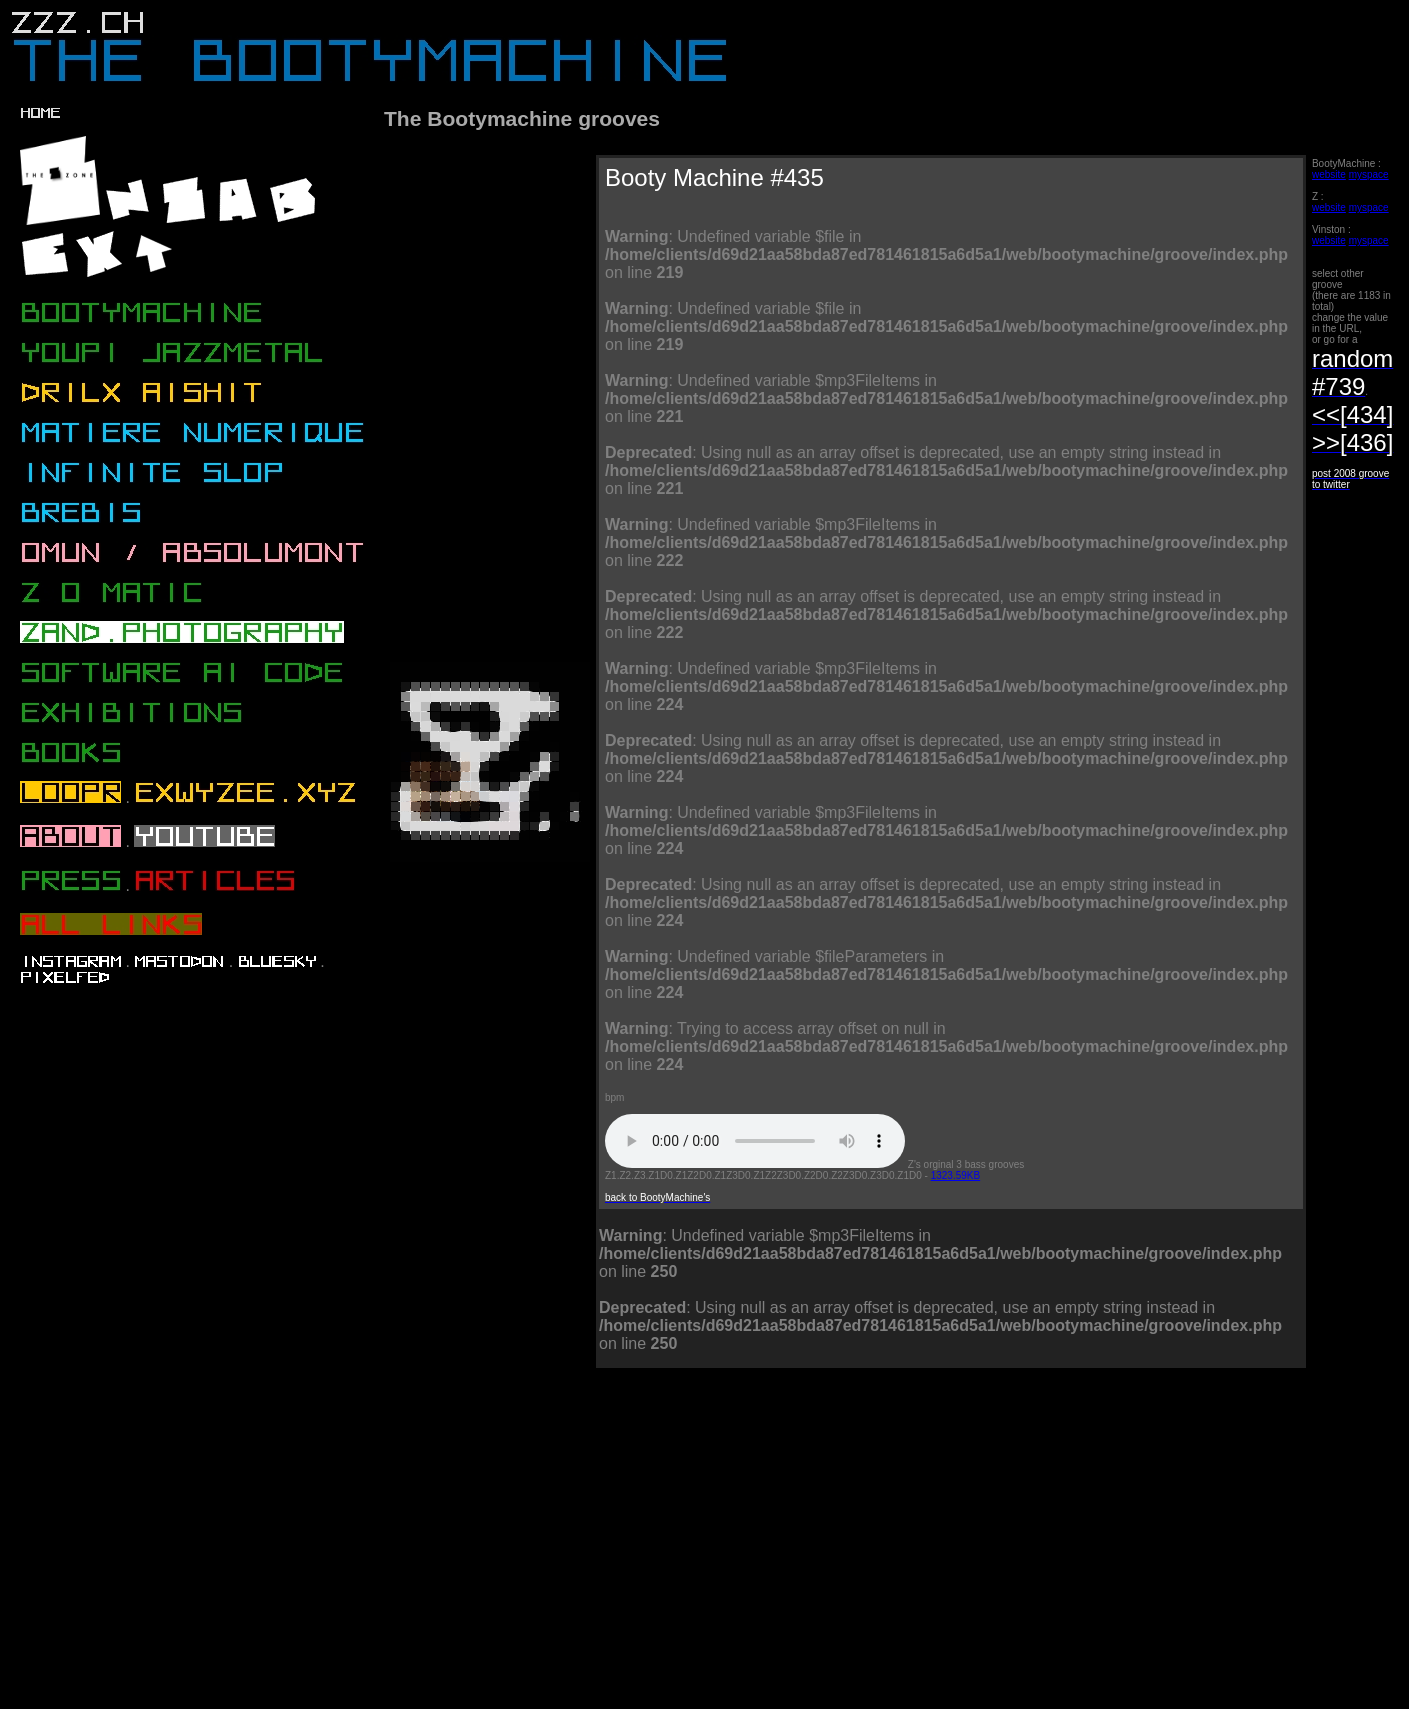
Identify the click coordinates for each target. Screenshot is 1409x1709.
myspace (1369, 174)
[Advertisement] (577, 1556)
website (1329, 174)
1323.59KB (956, 1175)
